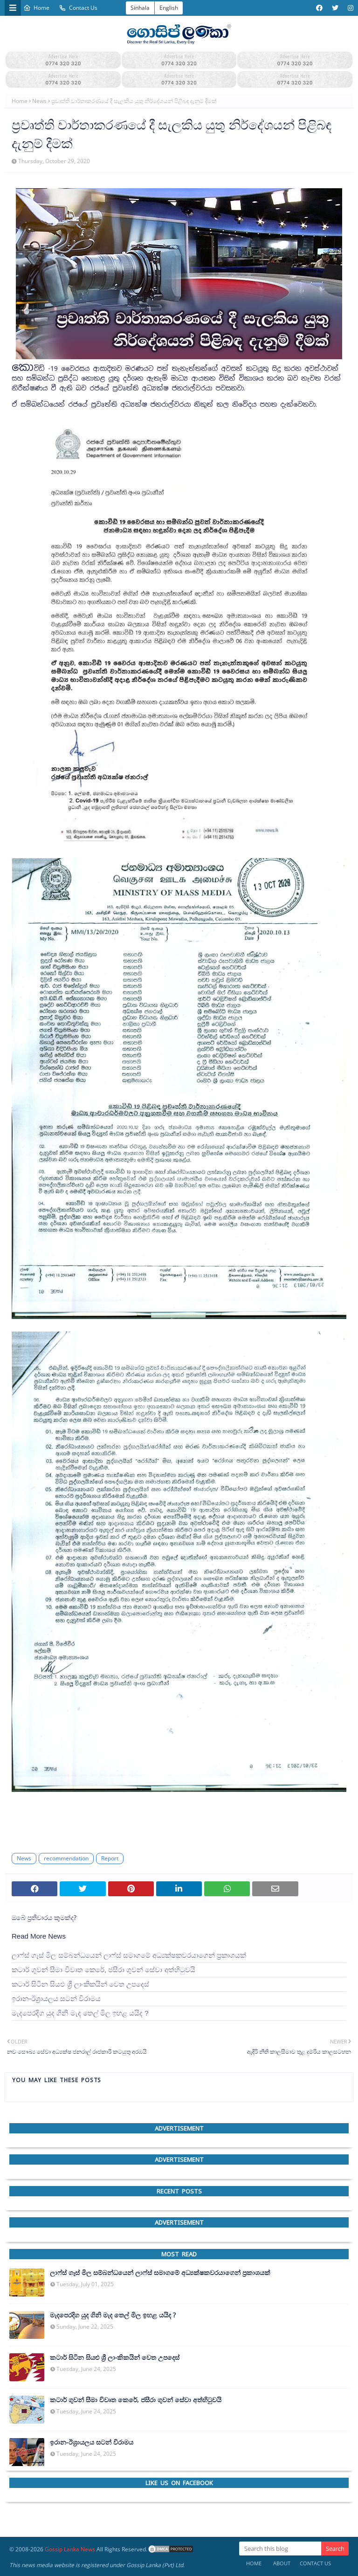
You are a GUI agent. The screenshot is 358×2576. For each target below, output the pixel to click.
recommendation (66, 1858)
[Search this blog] (280, 2549)
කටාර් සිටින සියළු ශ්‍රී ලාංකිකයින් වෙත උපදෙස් (80, 1984)
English (168, 8)
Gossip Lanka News (70, 2549)
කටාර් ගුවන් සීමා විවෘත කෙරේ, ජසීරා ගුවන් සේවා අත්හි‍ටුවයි (103, 1970)
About (281, 2563)
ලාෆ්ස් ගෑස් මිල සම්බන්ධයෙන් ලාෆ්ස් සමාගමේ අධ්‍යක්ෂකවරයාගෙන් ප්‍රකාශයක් (129, 1955)
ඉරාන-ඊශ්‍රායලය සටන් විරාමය (56, 1998)
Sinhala (140, 8)
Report (109, 1858)
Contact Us (78, 8)
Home (36, 8)
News (39, 101)
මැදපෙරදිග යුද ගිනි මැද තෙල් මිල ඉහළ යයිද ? (80, 2013)
